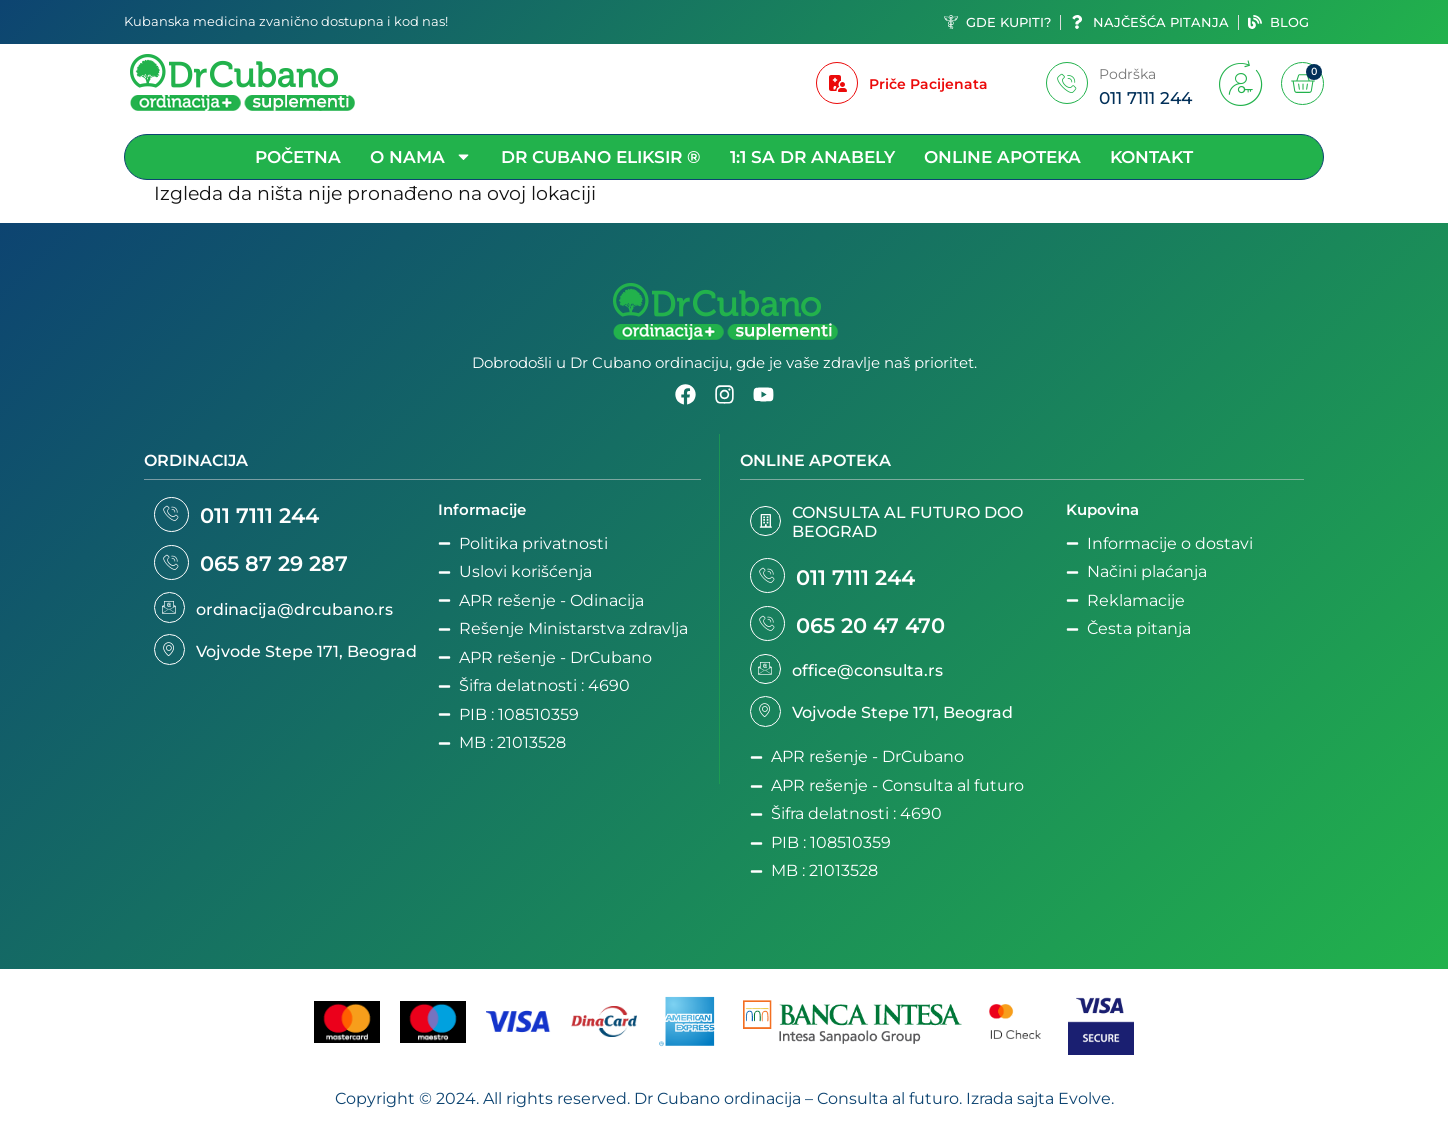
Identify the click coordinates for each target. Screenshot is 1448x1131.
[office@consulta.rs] (767, 678)
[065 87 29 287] (175, 568)
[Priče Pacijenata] (837, 83)
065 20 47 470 (877, 630)
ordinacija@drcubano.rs (297, 617)
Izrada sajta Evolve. (1040, 1109)
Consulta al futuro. (889, 1109)
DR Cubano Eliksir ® (601, 157)
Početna (298, 157)
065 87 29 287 (281, 569)
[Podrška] (1067, 83)
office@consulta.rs (870, 678)
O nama (421, 157)
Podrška (1127, 74)
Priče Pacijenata (928, 84)
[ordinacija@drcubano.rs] (171, 616)
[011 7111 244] (175, 516)
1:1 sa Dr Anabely (812, 157)
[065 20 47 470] (771, 630)
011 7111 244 (266, 517)
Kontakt (1151, 157)
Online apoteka (1002, 157)
